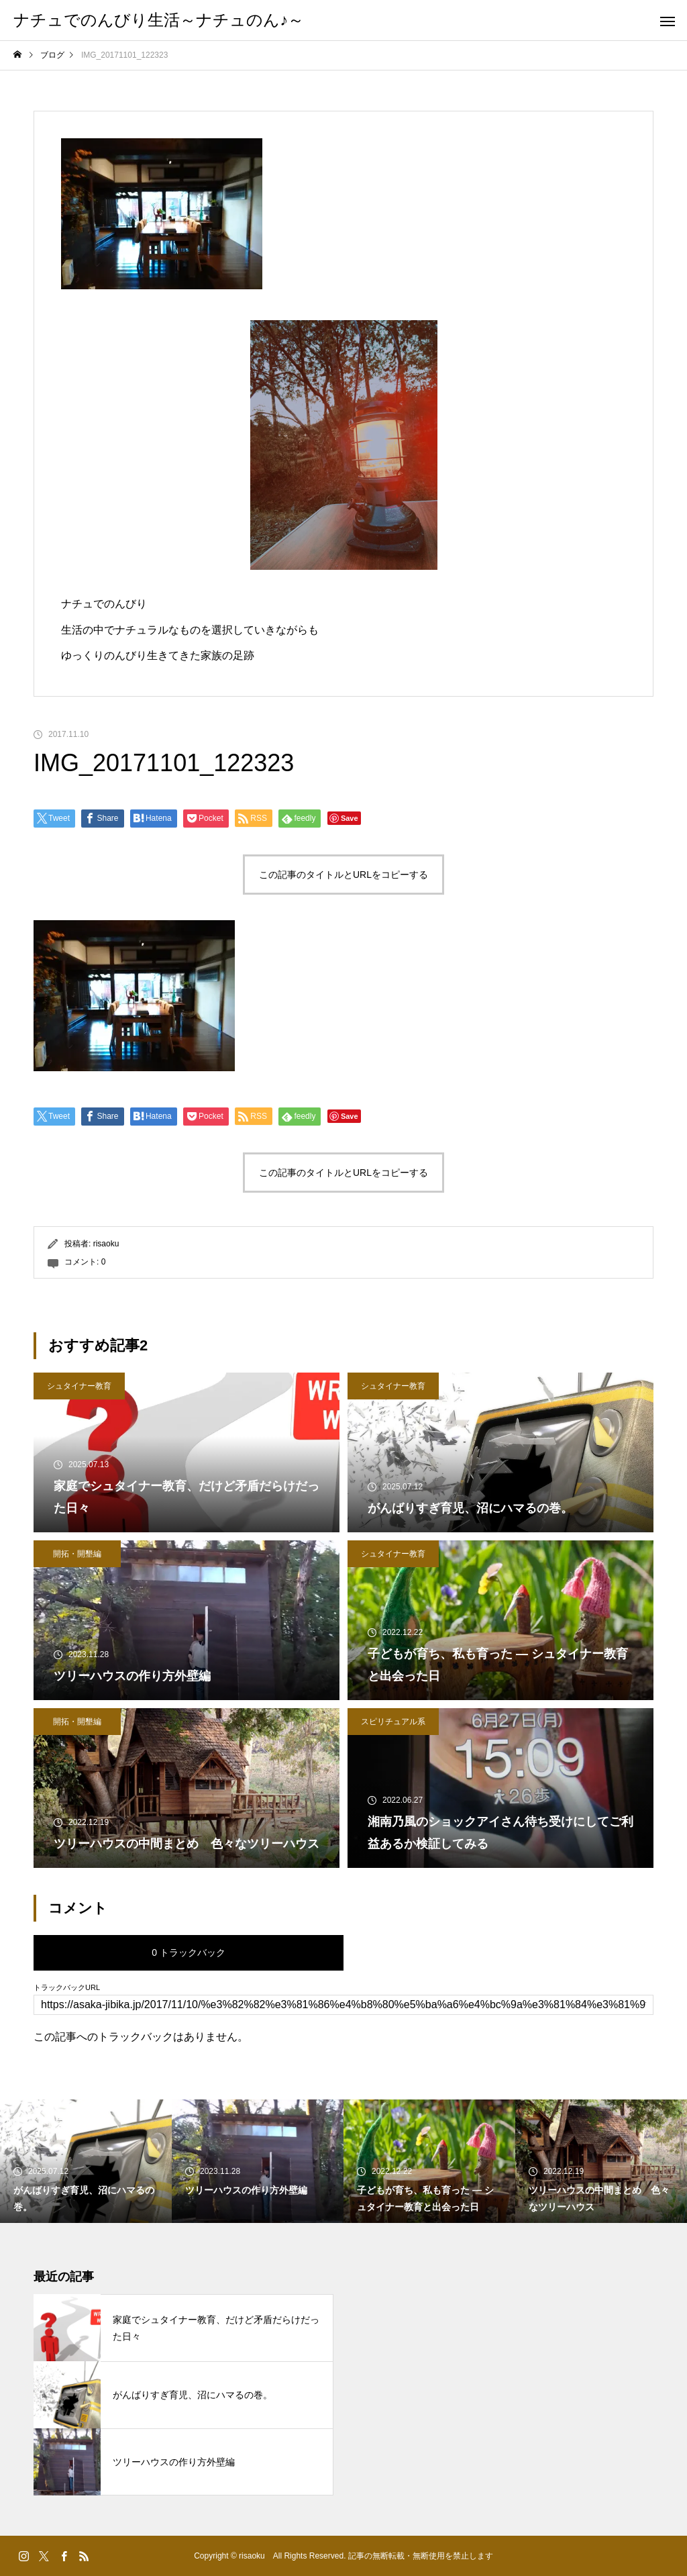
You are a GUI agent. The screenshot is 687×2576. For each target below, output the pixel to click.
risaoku (106, 1243)
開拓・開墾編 (77, 1553)
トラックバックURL (67, 1987)
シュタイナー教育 (79, 1386)
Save (349, 818)
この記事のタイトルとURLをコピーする (343, 874)
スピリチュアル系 (393, 1721)
